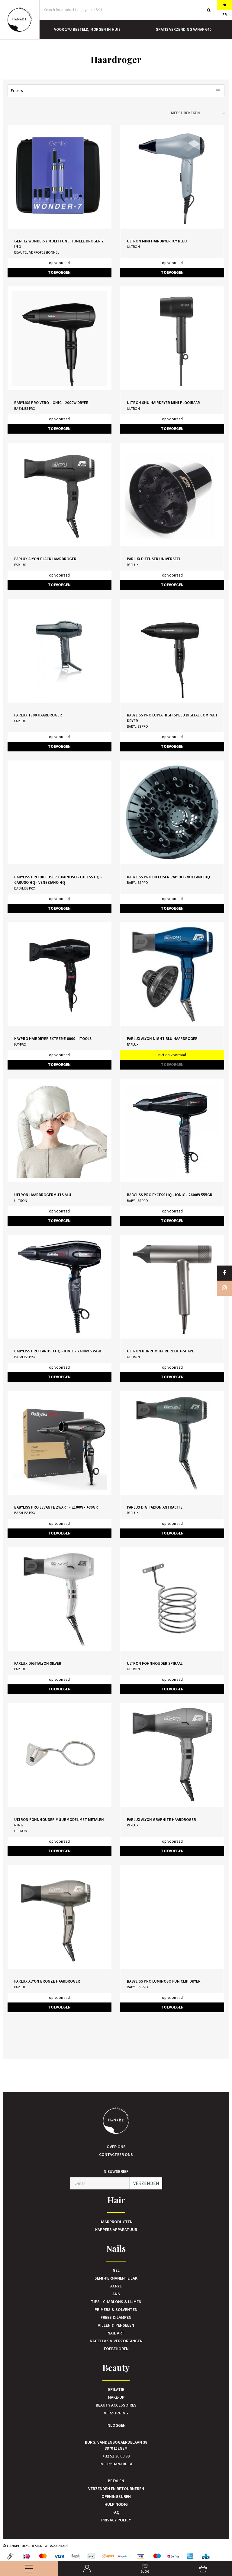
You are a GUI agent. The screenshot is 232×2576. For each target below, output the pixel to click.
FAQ (116, 2512)
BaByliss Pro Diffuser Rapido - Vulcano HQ (168, 877)
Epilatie (116, 2389)
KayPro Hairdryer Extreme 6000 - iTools (53, 1038)
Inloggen (116, 2425)
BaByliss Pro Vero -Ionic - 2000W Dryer (51, 402)
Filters (116, 91)
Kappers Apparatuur (116, 2229)
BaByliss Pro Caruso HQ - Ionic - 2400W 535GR (57, 1351)
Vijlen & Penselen (116, 2325)
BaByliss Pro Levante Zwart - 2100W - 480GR (56, 1507)
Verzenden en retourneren (116, 2488)
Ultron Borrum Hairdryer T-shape (160, 1351)
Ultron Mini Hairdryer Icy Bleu (157, 241)
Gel (116, 2270)
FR (224, 14)
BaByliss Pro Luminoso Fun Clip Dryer (164, 1981)
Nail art (116, 2333)
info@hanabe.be (116, 2464)
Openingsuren (116, 2496)
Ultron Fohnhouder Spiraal (154, 1663)
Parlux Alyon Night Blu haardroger (162, 1038)
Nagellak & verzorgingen (116, 2341)
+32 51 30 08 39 (116, 2456)
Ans (116, 2293)
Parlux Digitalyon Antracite (154, 1507)
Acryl (116, 2286)
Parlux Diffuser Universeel (154, 558)
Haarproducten (116, 2221)
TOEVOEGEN (59, 272)
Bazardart (59, 2546)
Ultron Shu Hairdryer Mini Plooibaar (163, 402)
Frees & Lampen (116, 2317)
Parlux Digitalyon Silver (37, 1663)
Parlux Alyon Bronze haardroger (47, 1981)
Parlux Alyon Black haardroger (45, 558)
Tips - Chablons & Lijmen (116, 2301)
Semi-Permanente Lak (116, 2278)
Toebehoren (116, 2348)
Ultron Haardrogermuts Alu (42, 1194)
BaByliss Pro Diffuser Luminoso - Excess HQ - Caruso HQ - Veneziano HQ (58, 879)
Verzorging (116, 2413)
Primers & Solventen (116, 2309)
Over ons (116, 2146)
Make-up (116, 2397)
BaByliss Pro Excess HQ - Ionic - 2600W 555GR (169, 1194)
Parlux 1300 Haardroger (38, 715)
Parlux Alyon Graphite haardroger (161, 1819)
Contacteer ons (116, 2154)
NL (224, 5)
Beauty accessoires (116, 2405)
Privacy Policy (116, 2520)
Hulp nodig (116, 2504)
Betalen (116, 2480)
